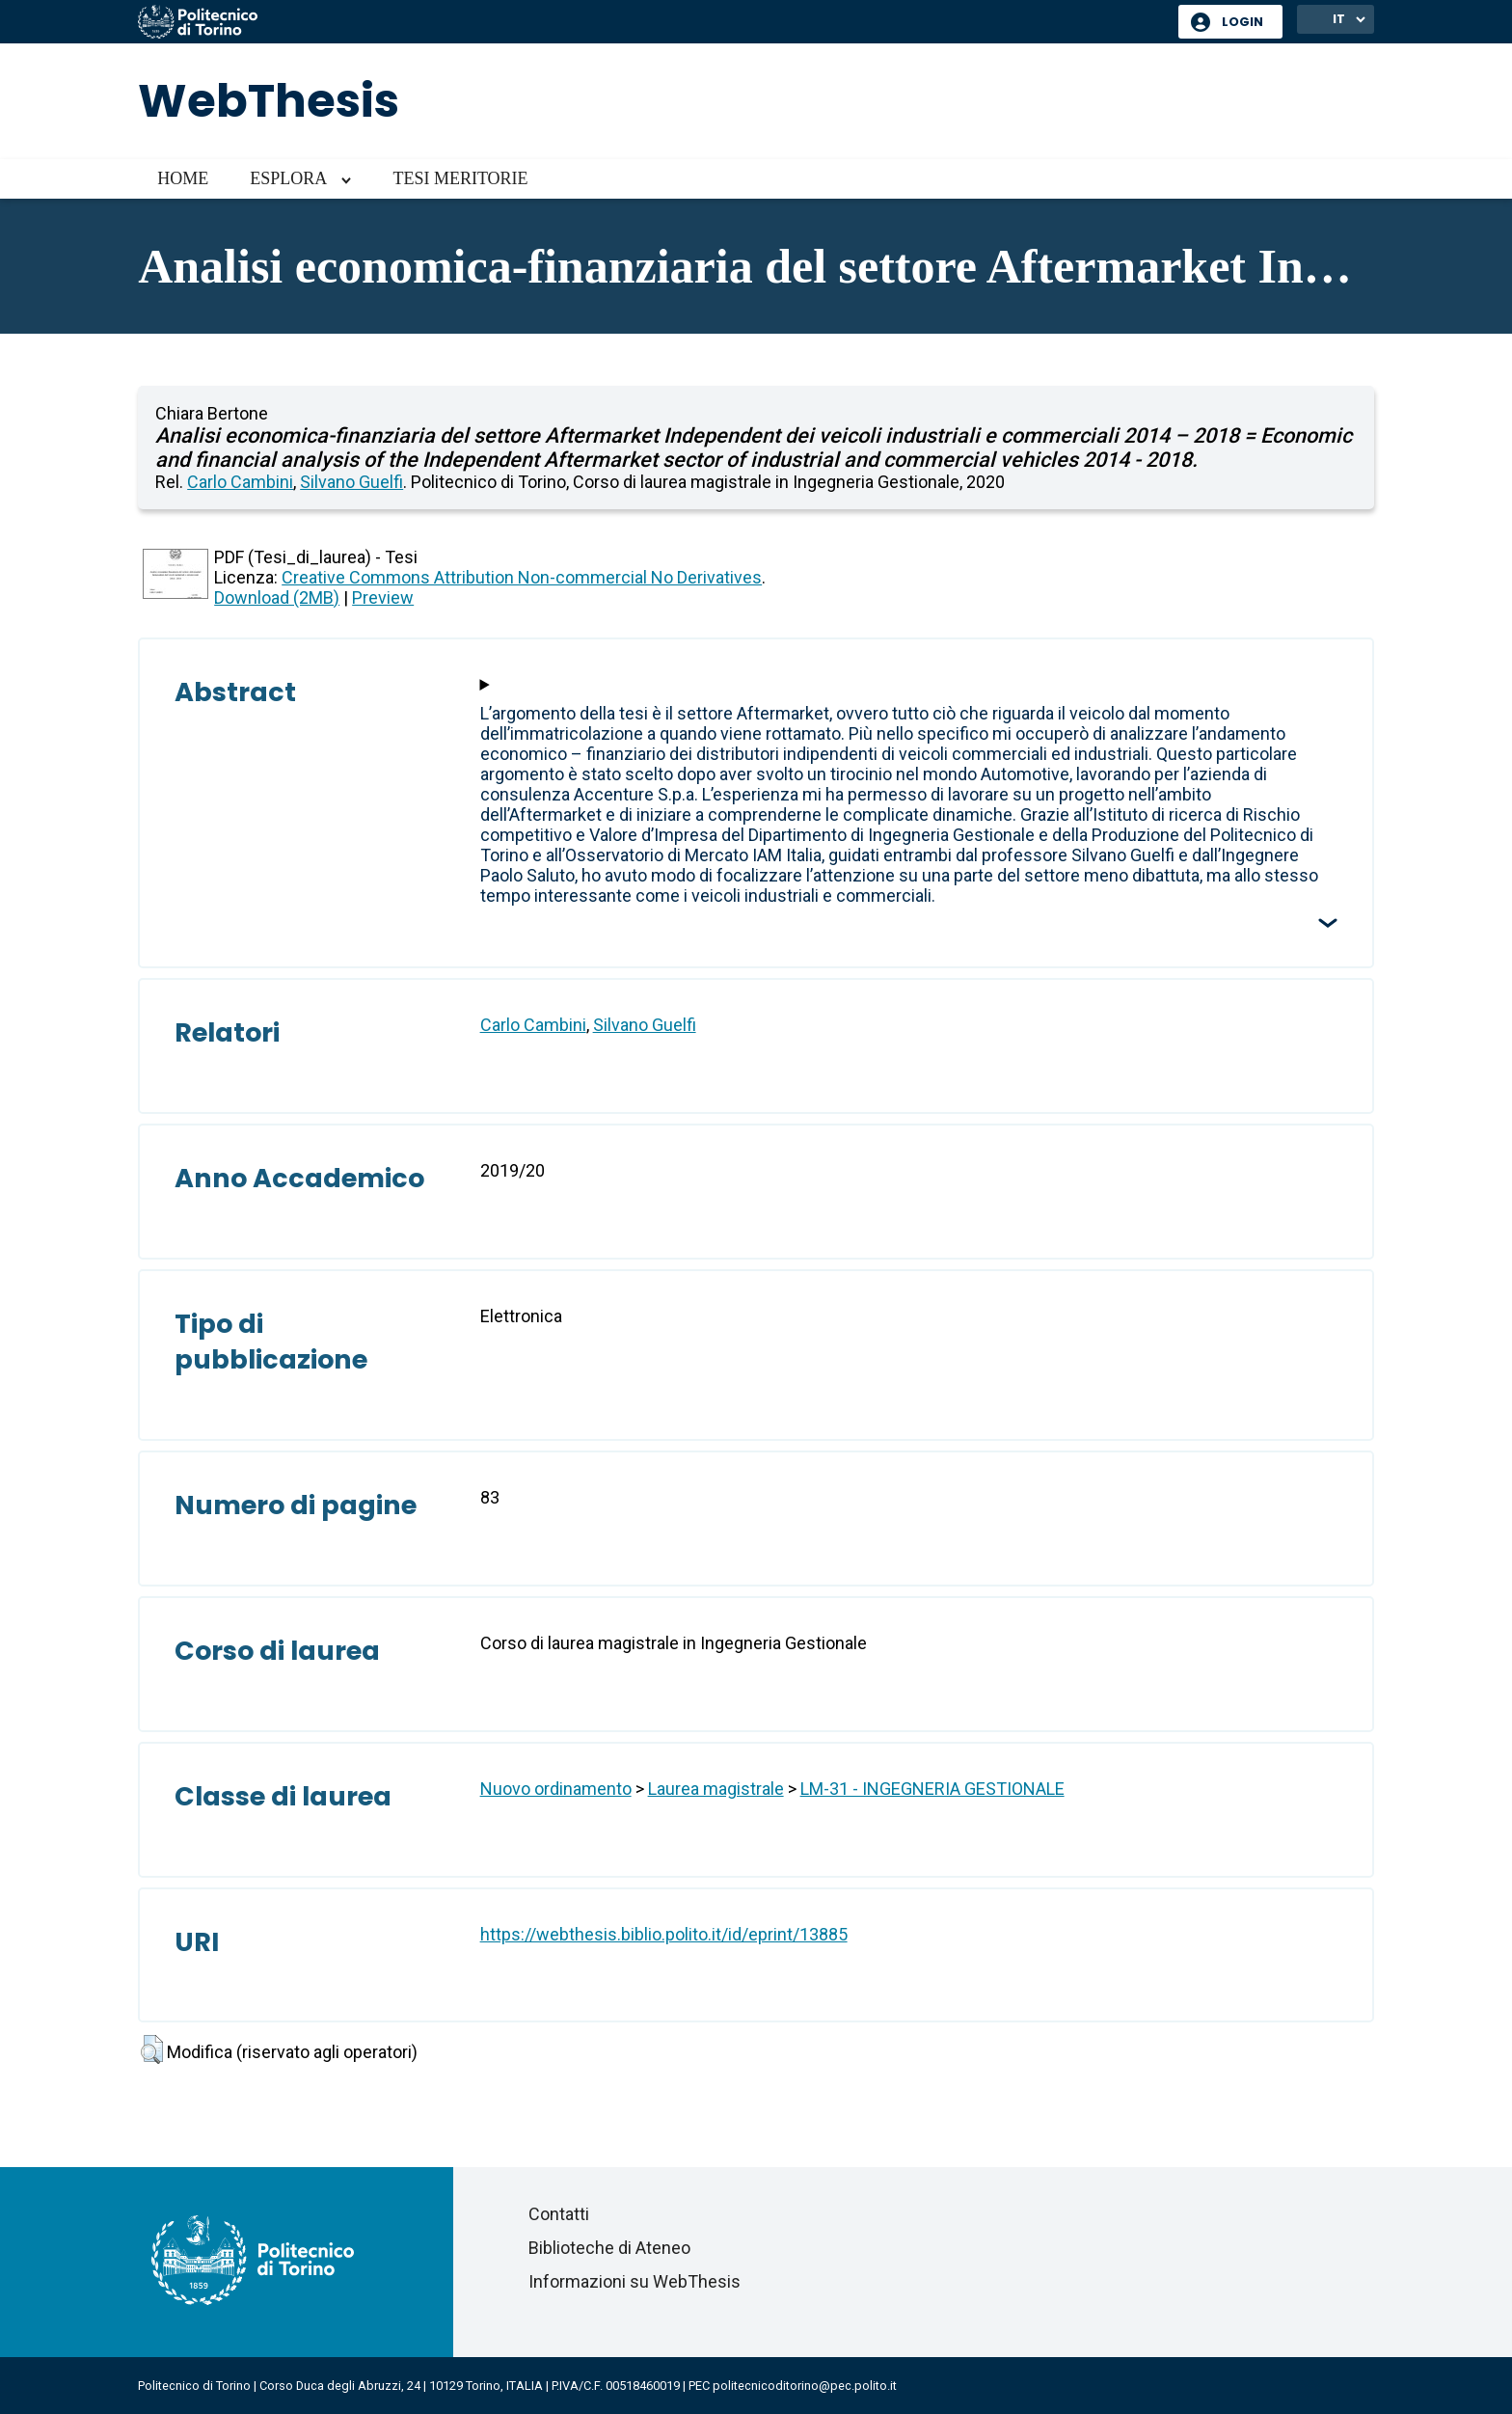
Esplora (288, 178)
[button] (152, 2049)
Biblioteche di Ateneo (609, 2248)
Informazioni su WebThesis (634, 2281)
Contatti (558, 2214)
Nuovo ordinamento (556, 1788)
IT (1339, 19)
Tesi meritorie (459, 178)
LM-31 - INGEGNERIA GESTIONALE (932, 1788)
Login (1242, 22)
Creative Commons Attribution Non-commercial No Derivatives (522, 577)
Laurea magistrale (716, 1788)
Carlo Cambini (240, 482)
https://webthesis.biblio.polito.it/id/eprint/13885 (664, 1934)
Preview (383, 597)
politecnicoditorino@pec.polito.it (805, 2385)
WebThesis (268, 100)
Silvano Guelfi (351, 482)
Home (182, 178)
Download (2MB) (276, 597)
